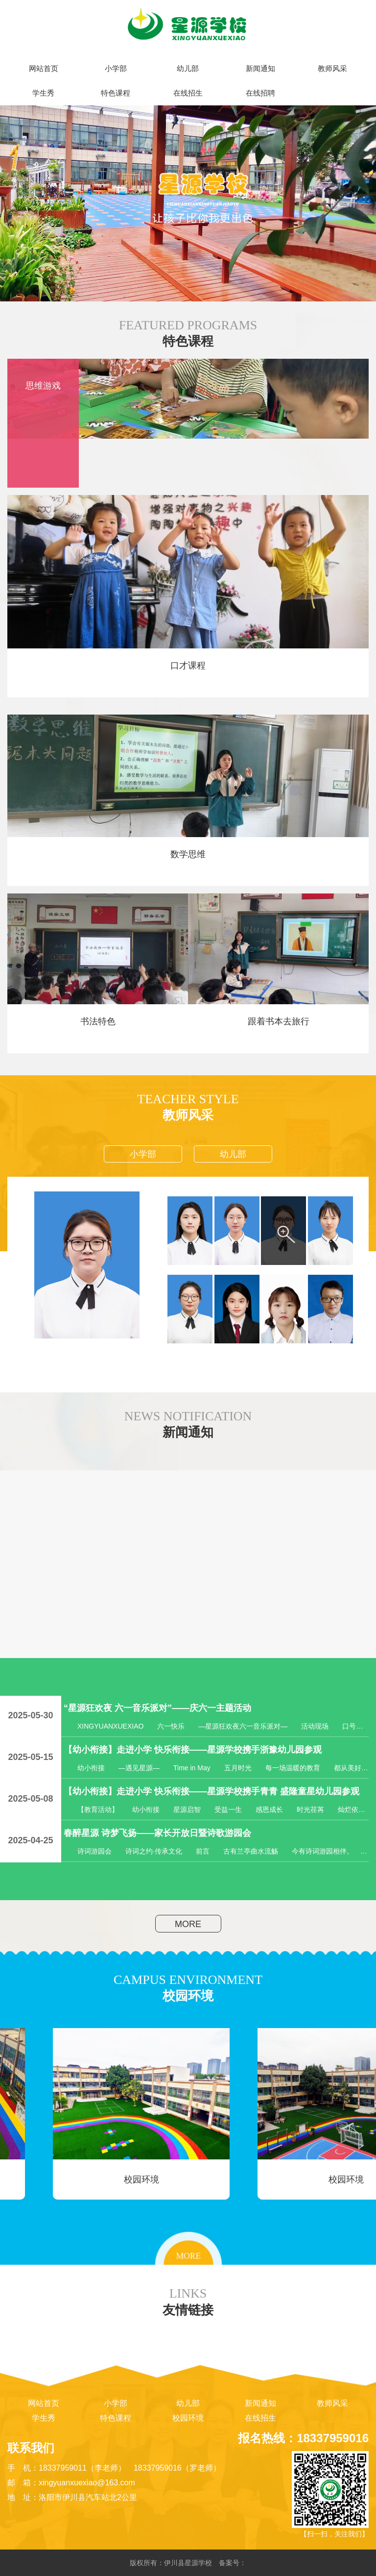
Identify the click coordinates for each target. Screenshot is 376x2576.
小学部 (116, 69)
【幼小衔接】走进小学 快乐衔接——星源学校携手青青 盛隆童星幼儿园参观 (211, 1791)
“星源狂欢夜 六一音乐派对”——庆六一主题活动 (157, 1708)
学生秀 (43, 93)
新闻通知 (260, 69)
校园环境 (188, 2418)
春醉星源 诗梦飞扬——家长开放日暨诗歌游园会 (157, 1833)
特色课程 (115, 93)
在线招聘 (260, 93)
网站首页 (43, 69)
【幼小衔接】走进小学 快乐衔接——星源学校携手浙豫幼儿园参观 (193, 1750)
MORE (188, 1924)
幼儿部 (188, 69)
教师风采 (332, 69)
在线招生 (188, 93)
